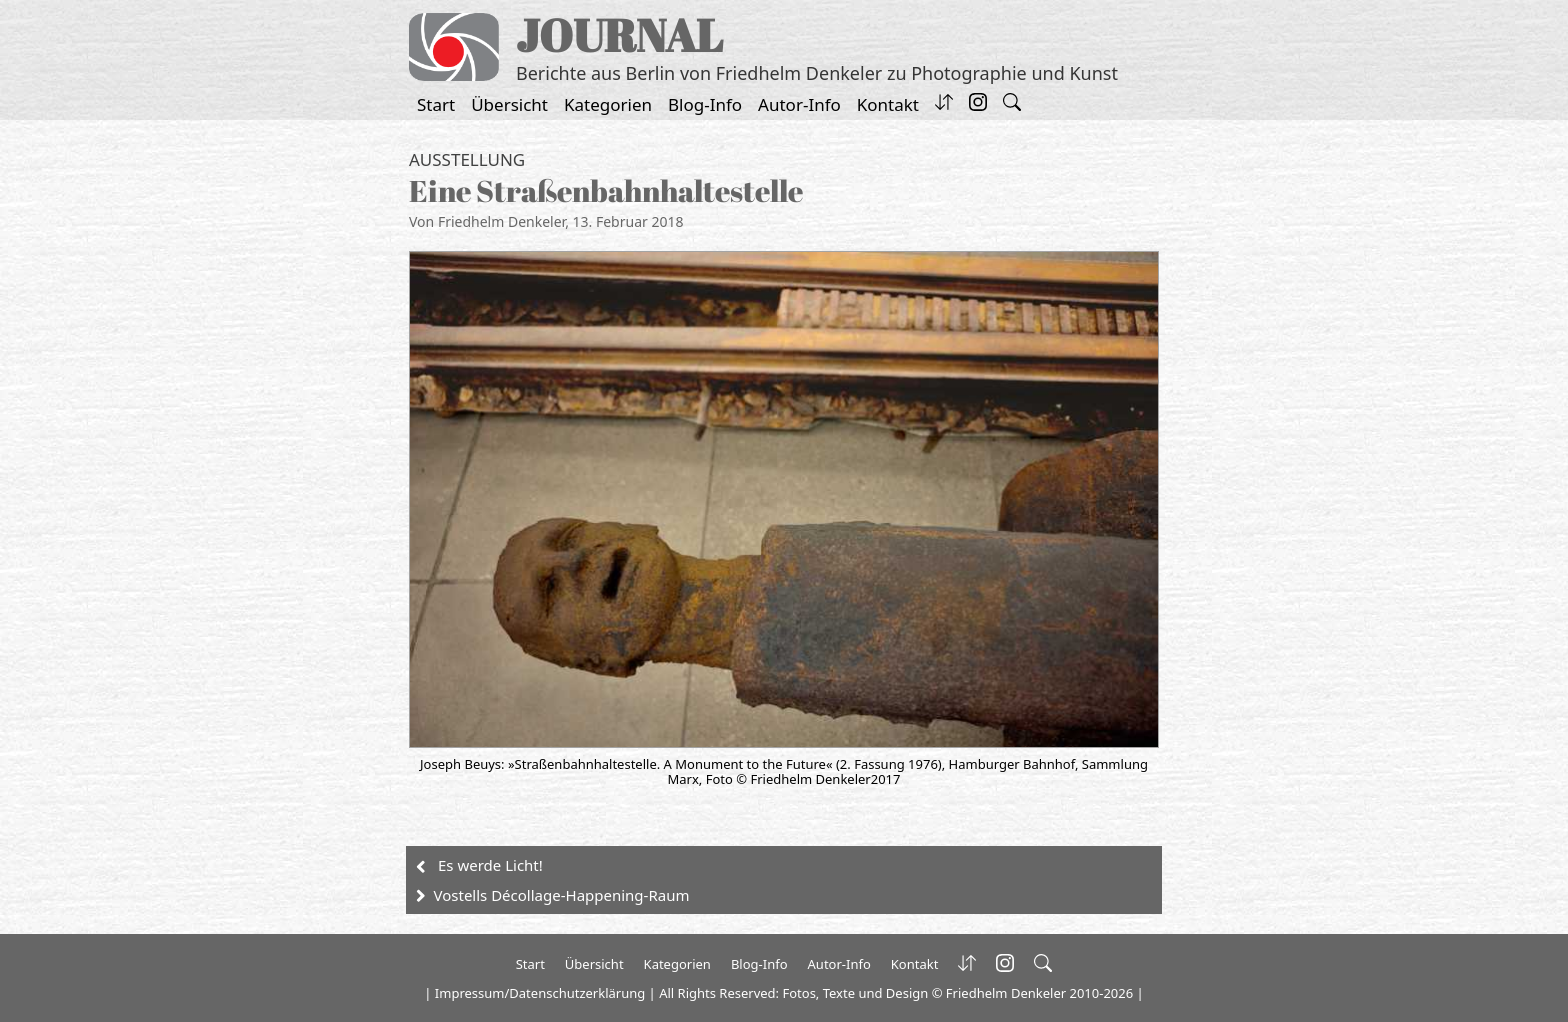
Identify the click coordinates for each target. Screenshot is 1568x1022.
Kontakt (888, 104)
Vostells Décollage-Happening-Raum (562, 895)
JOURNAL (619, 34)
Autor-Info (799, 104)
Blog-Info (705, 104)
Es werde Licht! (490, 865)
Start (436, 104)
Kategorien (608, 104)
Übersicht (509, 104)
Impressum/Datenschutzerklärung (540, 993)
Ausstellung (467, 159)
